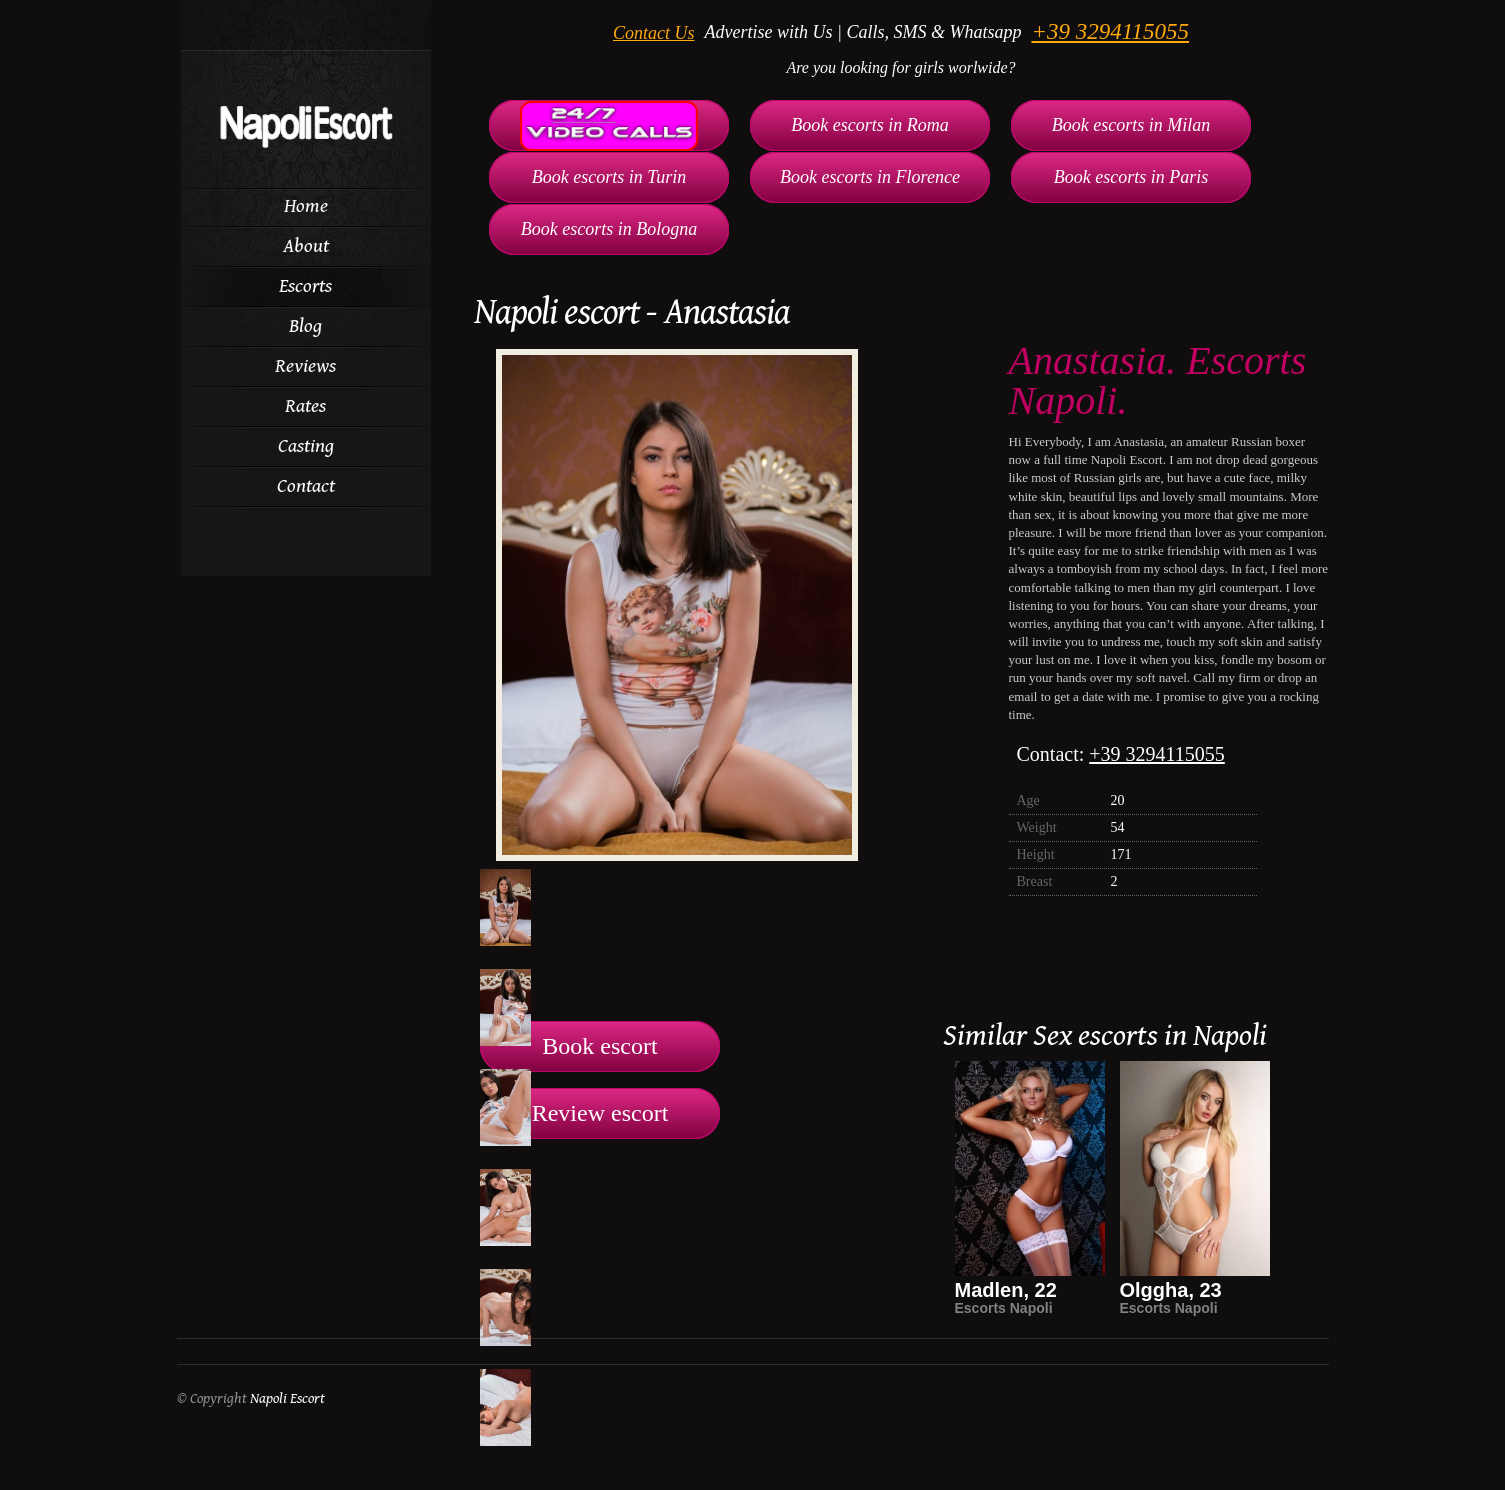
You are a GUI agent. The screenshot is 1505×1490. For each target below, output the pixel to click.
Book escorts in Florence (870, 177)
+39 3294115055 (1110, 31)
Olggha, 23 (1171, 1290)
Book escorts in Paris (1131, 177)
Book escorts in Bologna (609, 229)
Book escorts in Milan (1131, 125)
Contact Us (654, 33)
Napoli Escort (287, 1398)
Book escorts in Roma (869, 125)
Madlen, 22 (1006, 1290)
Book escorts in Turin (609, 177)
